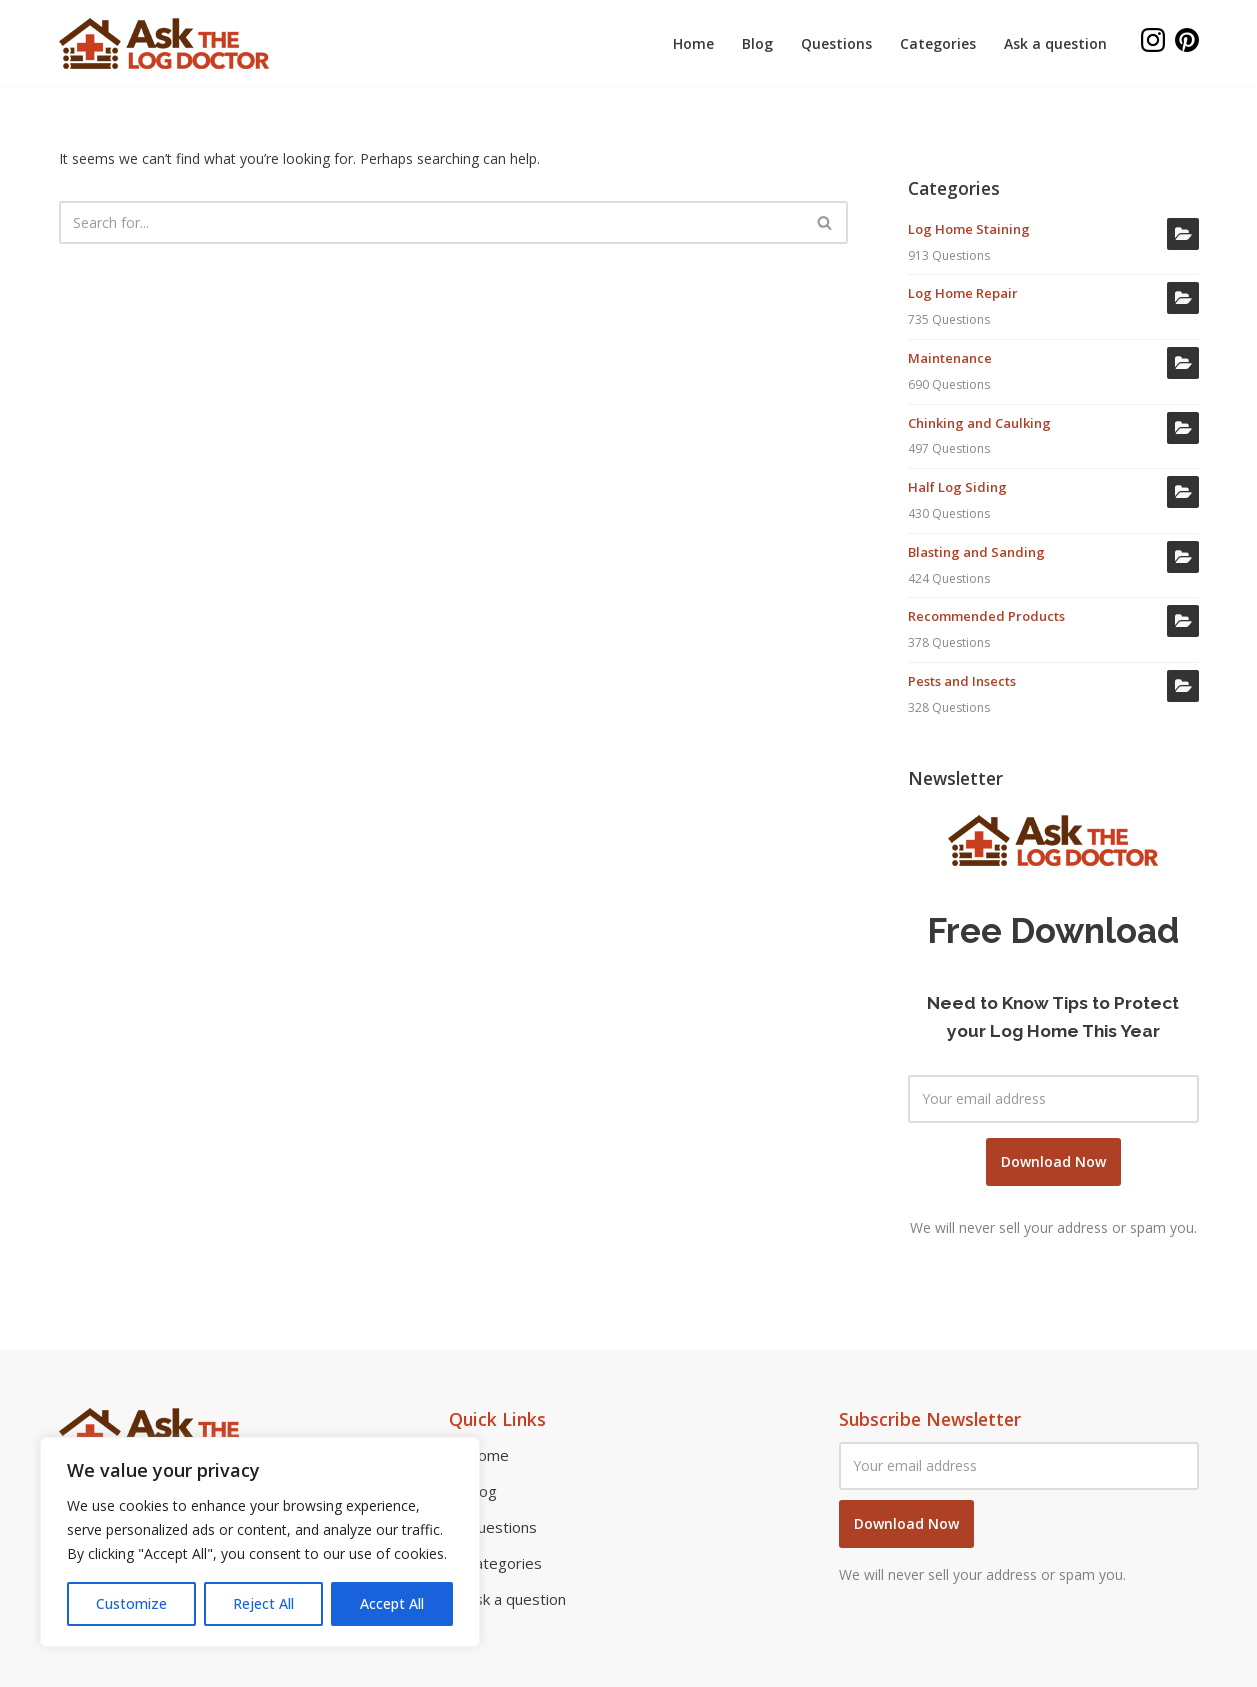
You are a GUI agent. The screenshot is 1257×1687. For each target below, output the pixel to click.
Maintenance (950, 358)
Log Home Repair (963, 293)
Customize (131, 1603)
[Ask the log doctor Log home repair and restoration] (164, 43)
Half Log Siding (957, 487)
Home (693, 43)
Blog (757, 43)
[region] (260, 1542)
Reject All (263, 1603)
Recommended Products (986, 616)
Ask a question (1055, 43)
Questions (836, 43)
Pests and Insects (962, 681)
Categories (938, 43)
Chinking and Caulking (979, 423)
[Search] (431, 222)
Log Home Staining (969, 229)
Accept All (392, 1603)
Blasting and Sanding (976, 552)
